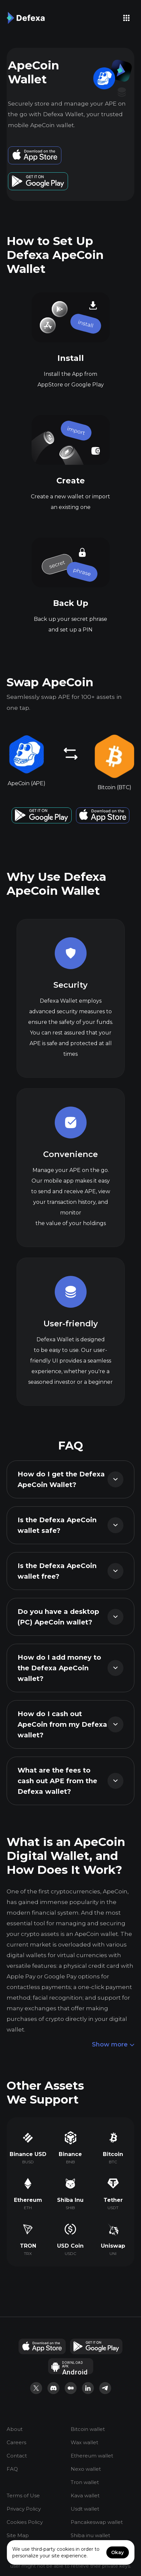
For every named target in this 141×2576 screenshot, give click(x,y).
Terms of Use (23, 2495)
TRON (28, 2246)
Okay (117, 2552)
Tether (113, 2200)
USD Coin (70, 2246)
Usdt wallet (85, 2509)
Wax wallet (84, 2442)
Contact (17, 2455)
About (15, 2429)
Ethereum (28, 2200)
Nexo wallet (86, 2469)
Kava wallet (85, 2495)
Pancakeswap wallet (97, 2522)
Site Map (18, 2535)
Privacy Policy (24, 2509)
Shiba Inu (70, 2200)
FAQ (12, 2469)
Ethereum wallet (92, 2455)
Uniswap (113, 2246)
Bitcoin (113, 2154)
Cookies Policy (25, 2522)
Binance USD (28, 2154)
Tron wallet (85, 2482)
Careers (16, 2442)
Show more (113, 2045)
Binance (70, 2154)
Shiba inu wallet (90, 2535)
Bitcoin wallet (88, 2429)
